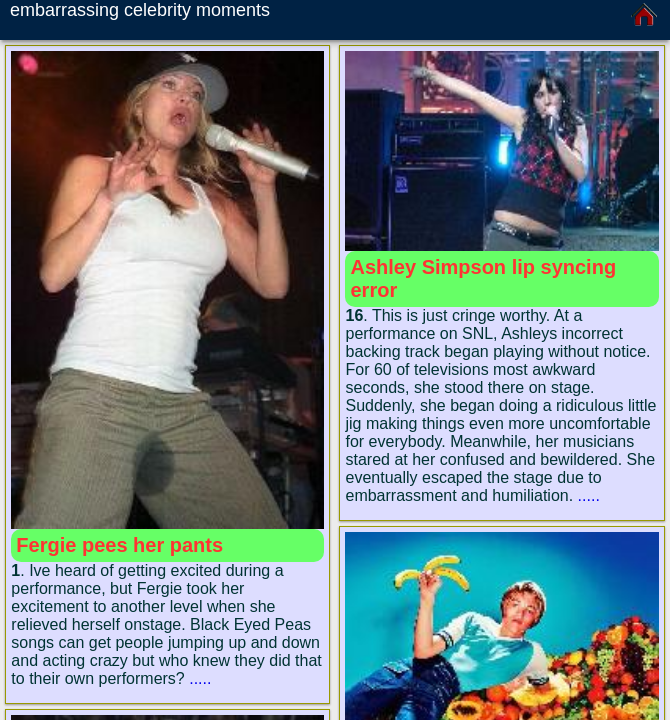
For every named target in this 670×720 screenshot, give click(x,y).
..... (200, 678)
